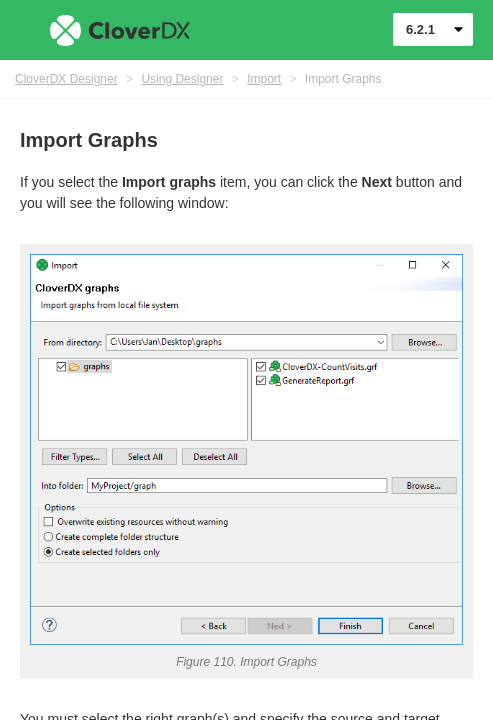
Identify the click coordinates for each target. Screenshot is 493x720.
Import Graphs (343, 79)
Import (264, 79)
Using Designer (182, 79)
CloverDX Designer (66, 79)
